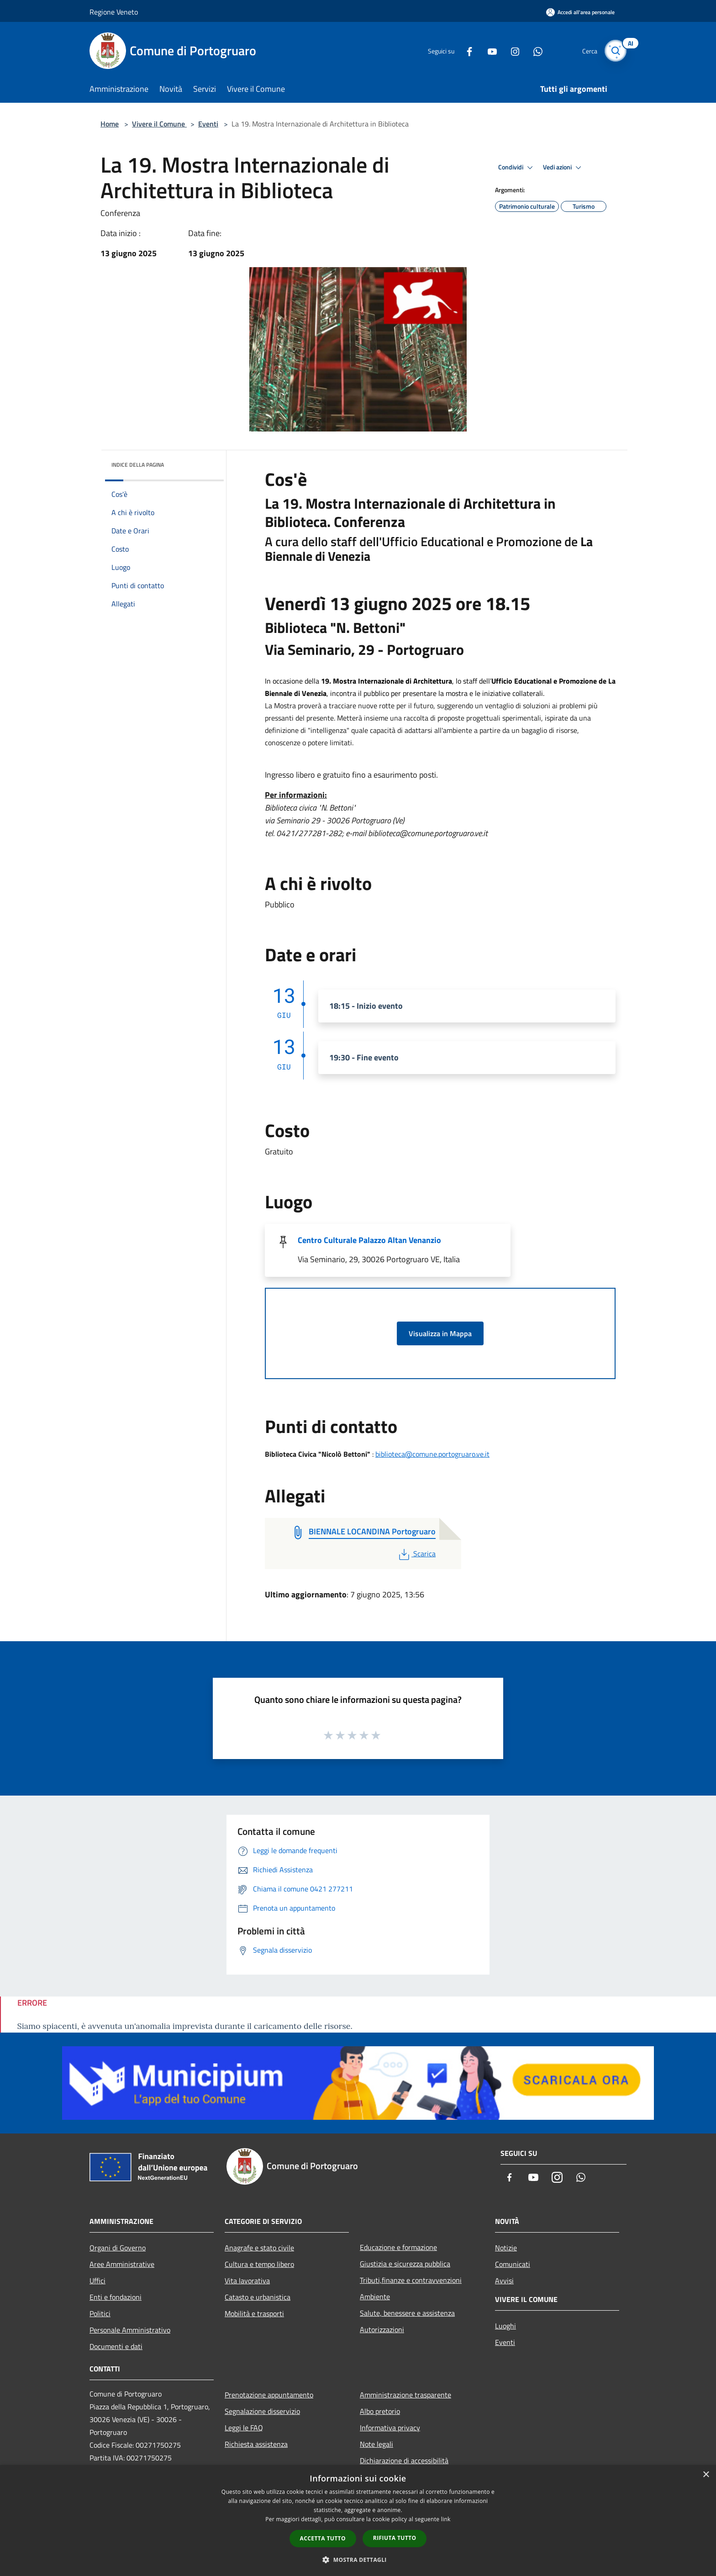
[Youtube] (488, 50)
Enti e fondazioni (116, 2297)
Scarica (416, 1553)
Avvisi (504, 2280)
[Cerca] (615, 51)
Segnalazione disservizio (262, 2411)
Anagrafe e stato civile (259, 2247)
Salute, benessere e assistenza (407, 2312)
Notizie (506, 2247)
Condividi (517, 167)
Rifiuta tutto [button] (394, 2538)
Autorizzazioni (382, 2329)
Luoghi (505, 2325)
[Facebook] (466, 50)
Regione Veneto (114, 11)
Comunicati (512, 2264)
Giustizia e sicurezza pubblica (405, 2263)
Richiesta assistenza (256, 2444)
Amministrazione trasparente (405, 2394)
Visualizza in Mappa (440, 1333)
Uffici (97, 2280)
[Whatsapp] (534, 50)
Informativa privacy (390, 2427)
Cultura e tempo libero (259, 2264)
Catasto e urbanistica (257, 2297)
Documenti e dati (116, 2346)
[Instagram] (511, 50)
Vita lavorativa (247, 2280)
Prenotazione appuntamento (269, 2394)
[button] (358, 2559)
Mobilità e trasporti (254, 2313)
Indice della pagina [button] (137, 464)
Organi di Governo (118, 2247)
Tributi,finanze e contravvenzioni (411, 2280)
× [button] (705, 2474)
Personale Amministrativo (130, 2329)
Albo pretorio (380, 2411)
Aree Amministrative (122, 2264)
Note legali (376, 2444)
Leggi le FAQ (244, 2427)
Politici (100, 2313)
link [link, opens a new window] (446, 2519)
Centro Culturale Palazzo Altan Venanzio (369, 1240)
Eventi (208, 123)
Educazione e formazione (398, 2247)
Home (109, 123)
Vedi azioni (563, 167)
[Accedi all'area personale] (580, 12)
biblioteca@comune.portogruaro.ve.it (432, 1454)
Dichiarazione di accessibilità (404, 2460)
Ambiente (375, 2296)
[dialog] (358, 2520)
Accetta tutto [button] (323, 2538)
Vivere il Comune (159, 123)
